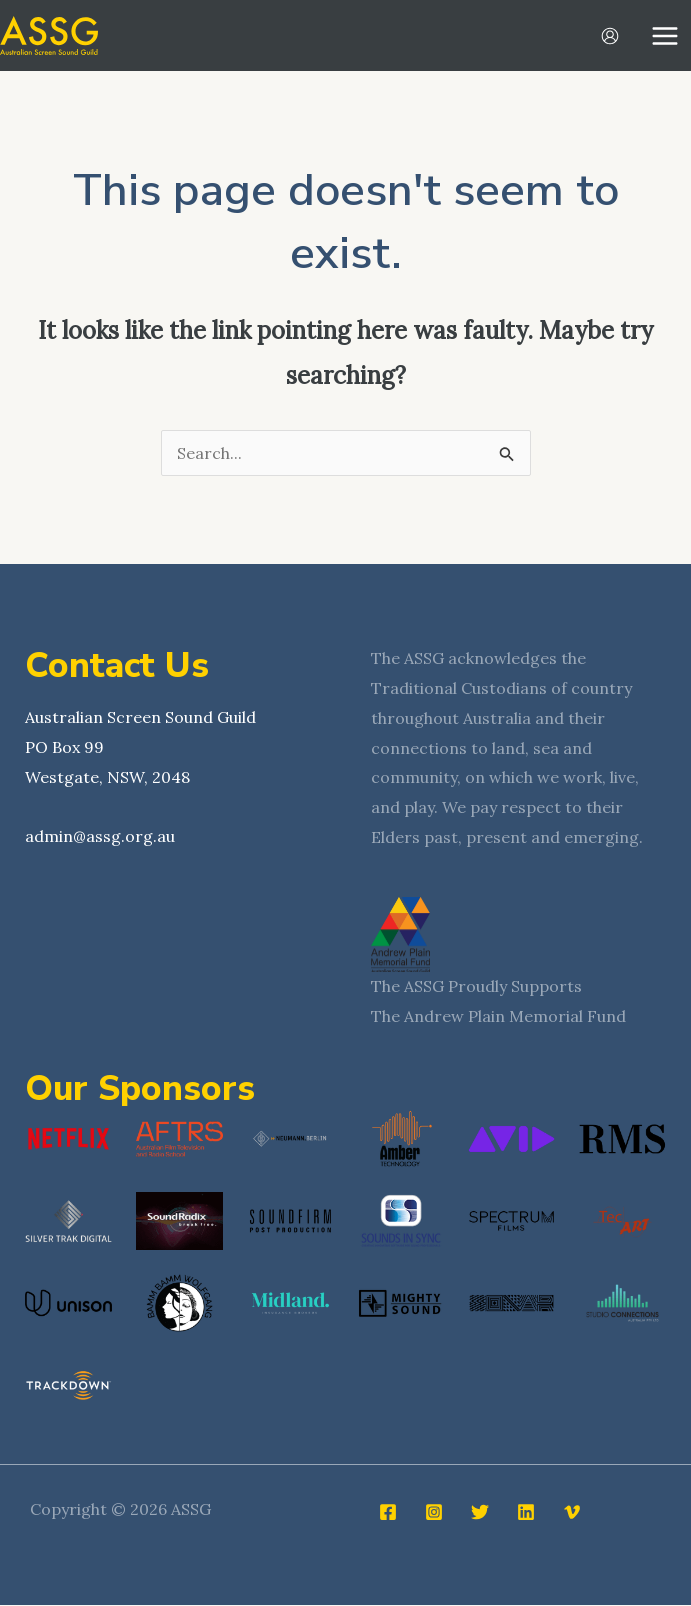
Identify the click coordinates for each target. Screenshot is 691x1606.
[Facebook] (388, 1513)
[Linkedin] (526, 1513)
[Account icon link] (610, 36)
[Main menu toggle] (665, 36)
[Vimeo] (572, 1513)
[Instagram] (434, 1513)
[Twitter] (480, 1513)
